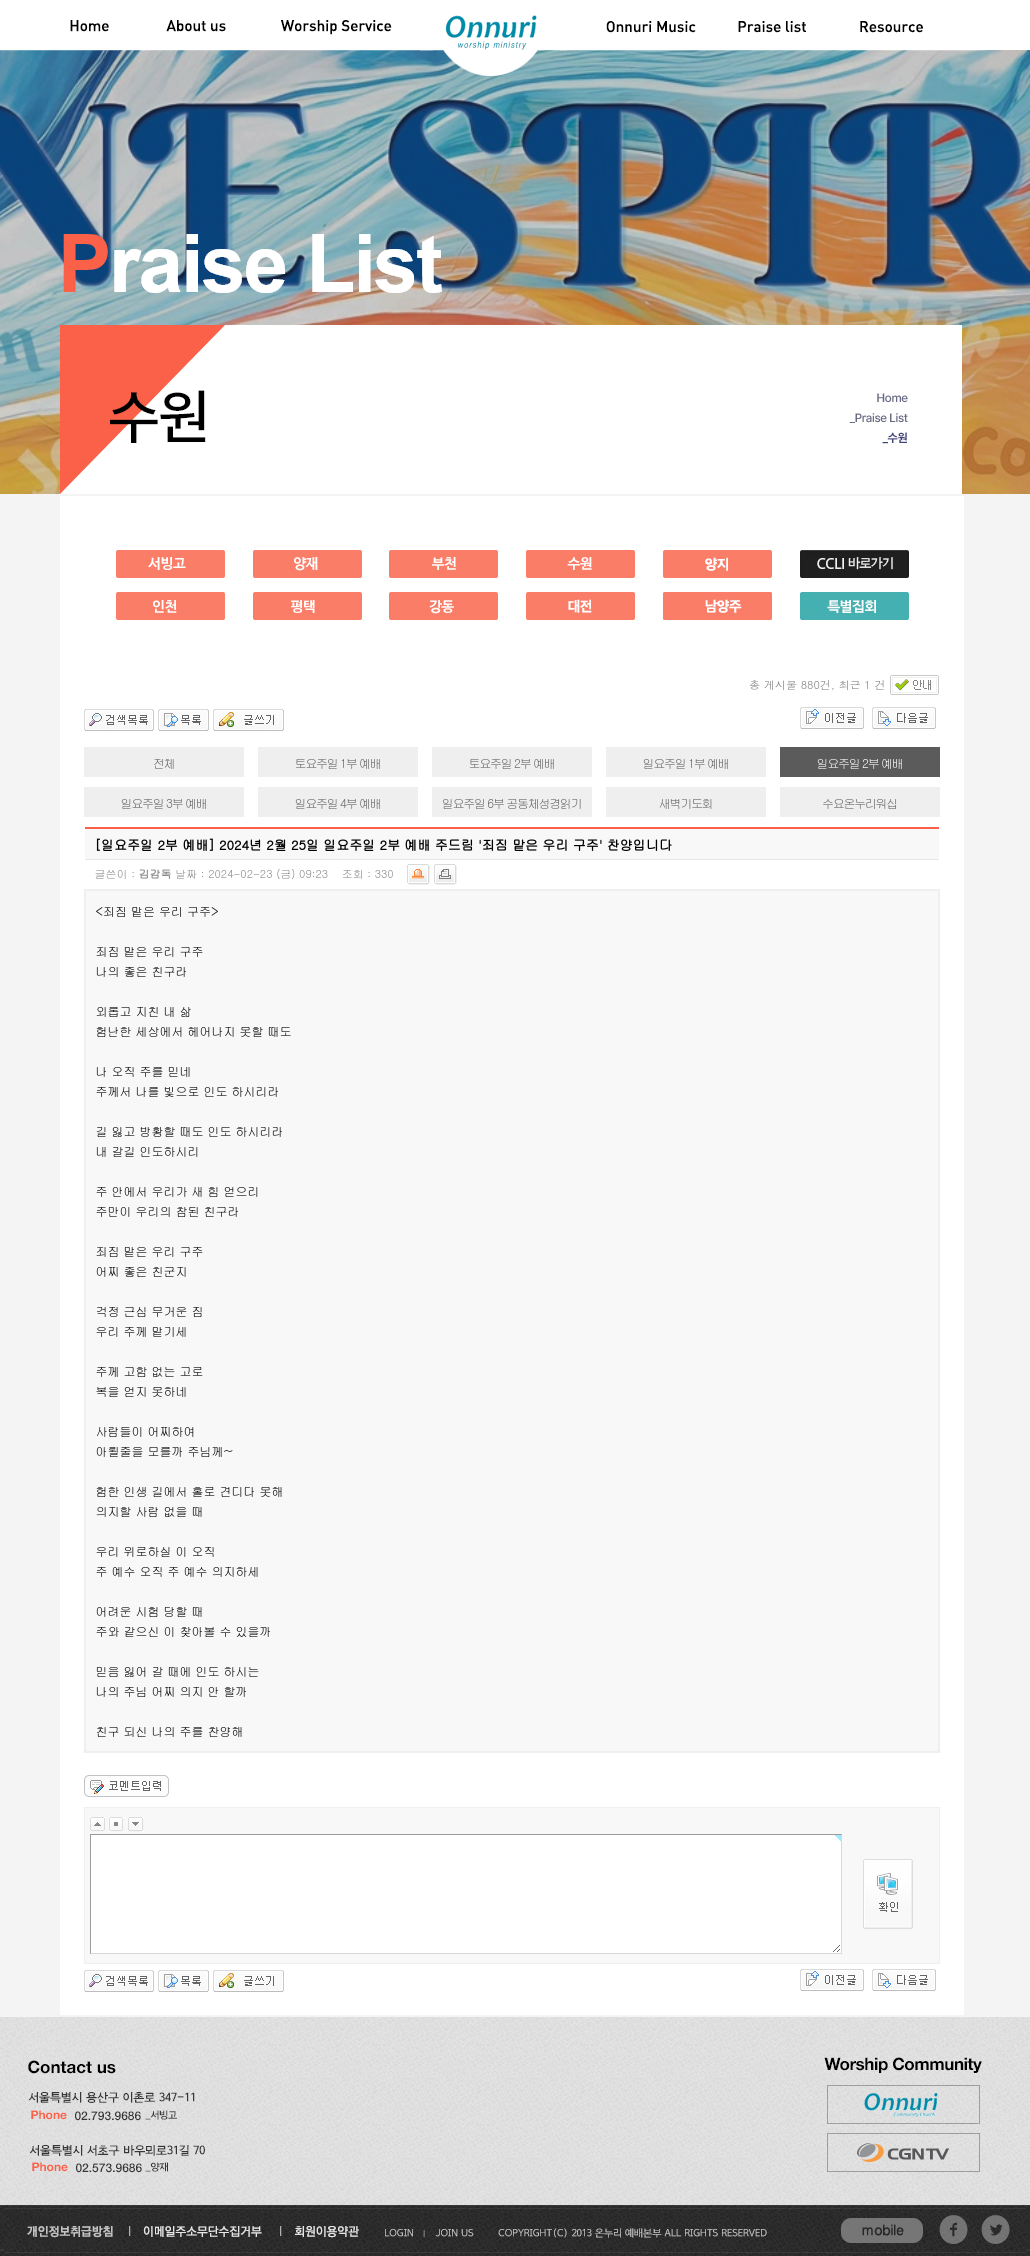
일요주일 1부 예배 (686, 762)
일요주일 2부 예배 (860, 762)
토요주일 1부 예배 (338, 762)
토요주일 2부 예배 (512, 762)
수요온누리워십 (859, 802)
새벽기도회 (686, 802)
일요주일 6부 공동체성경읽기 (511, 802)
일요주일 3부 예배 (164, 802)
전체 (163, 762)
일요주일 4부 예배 (338, 802)
